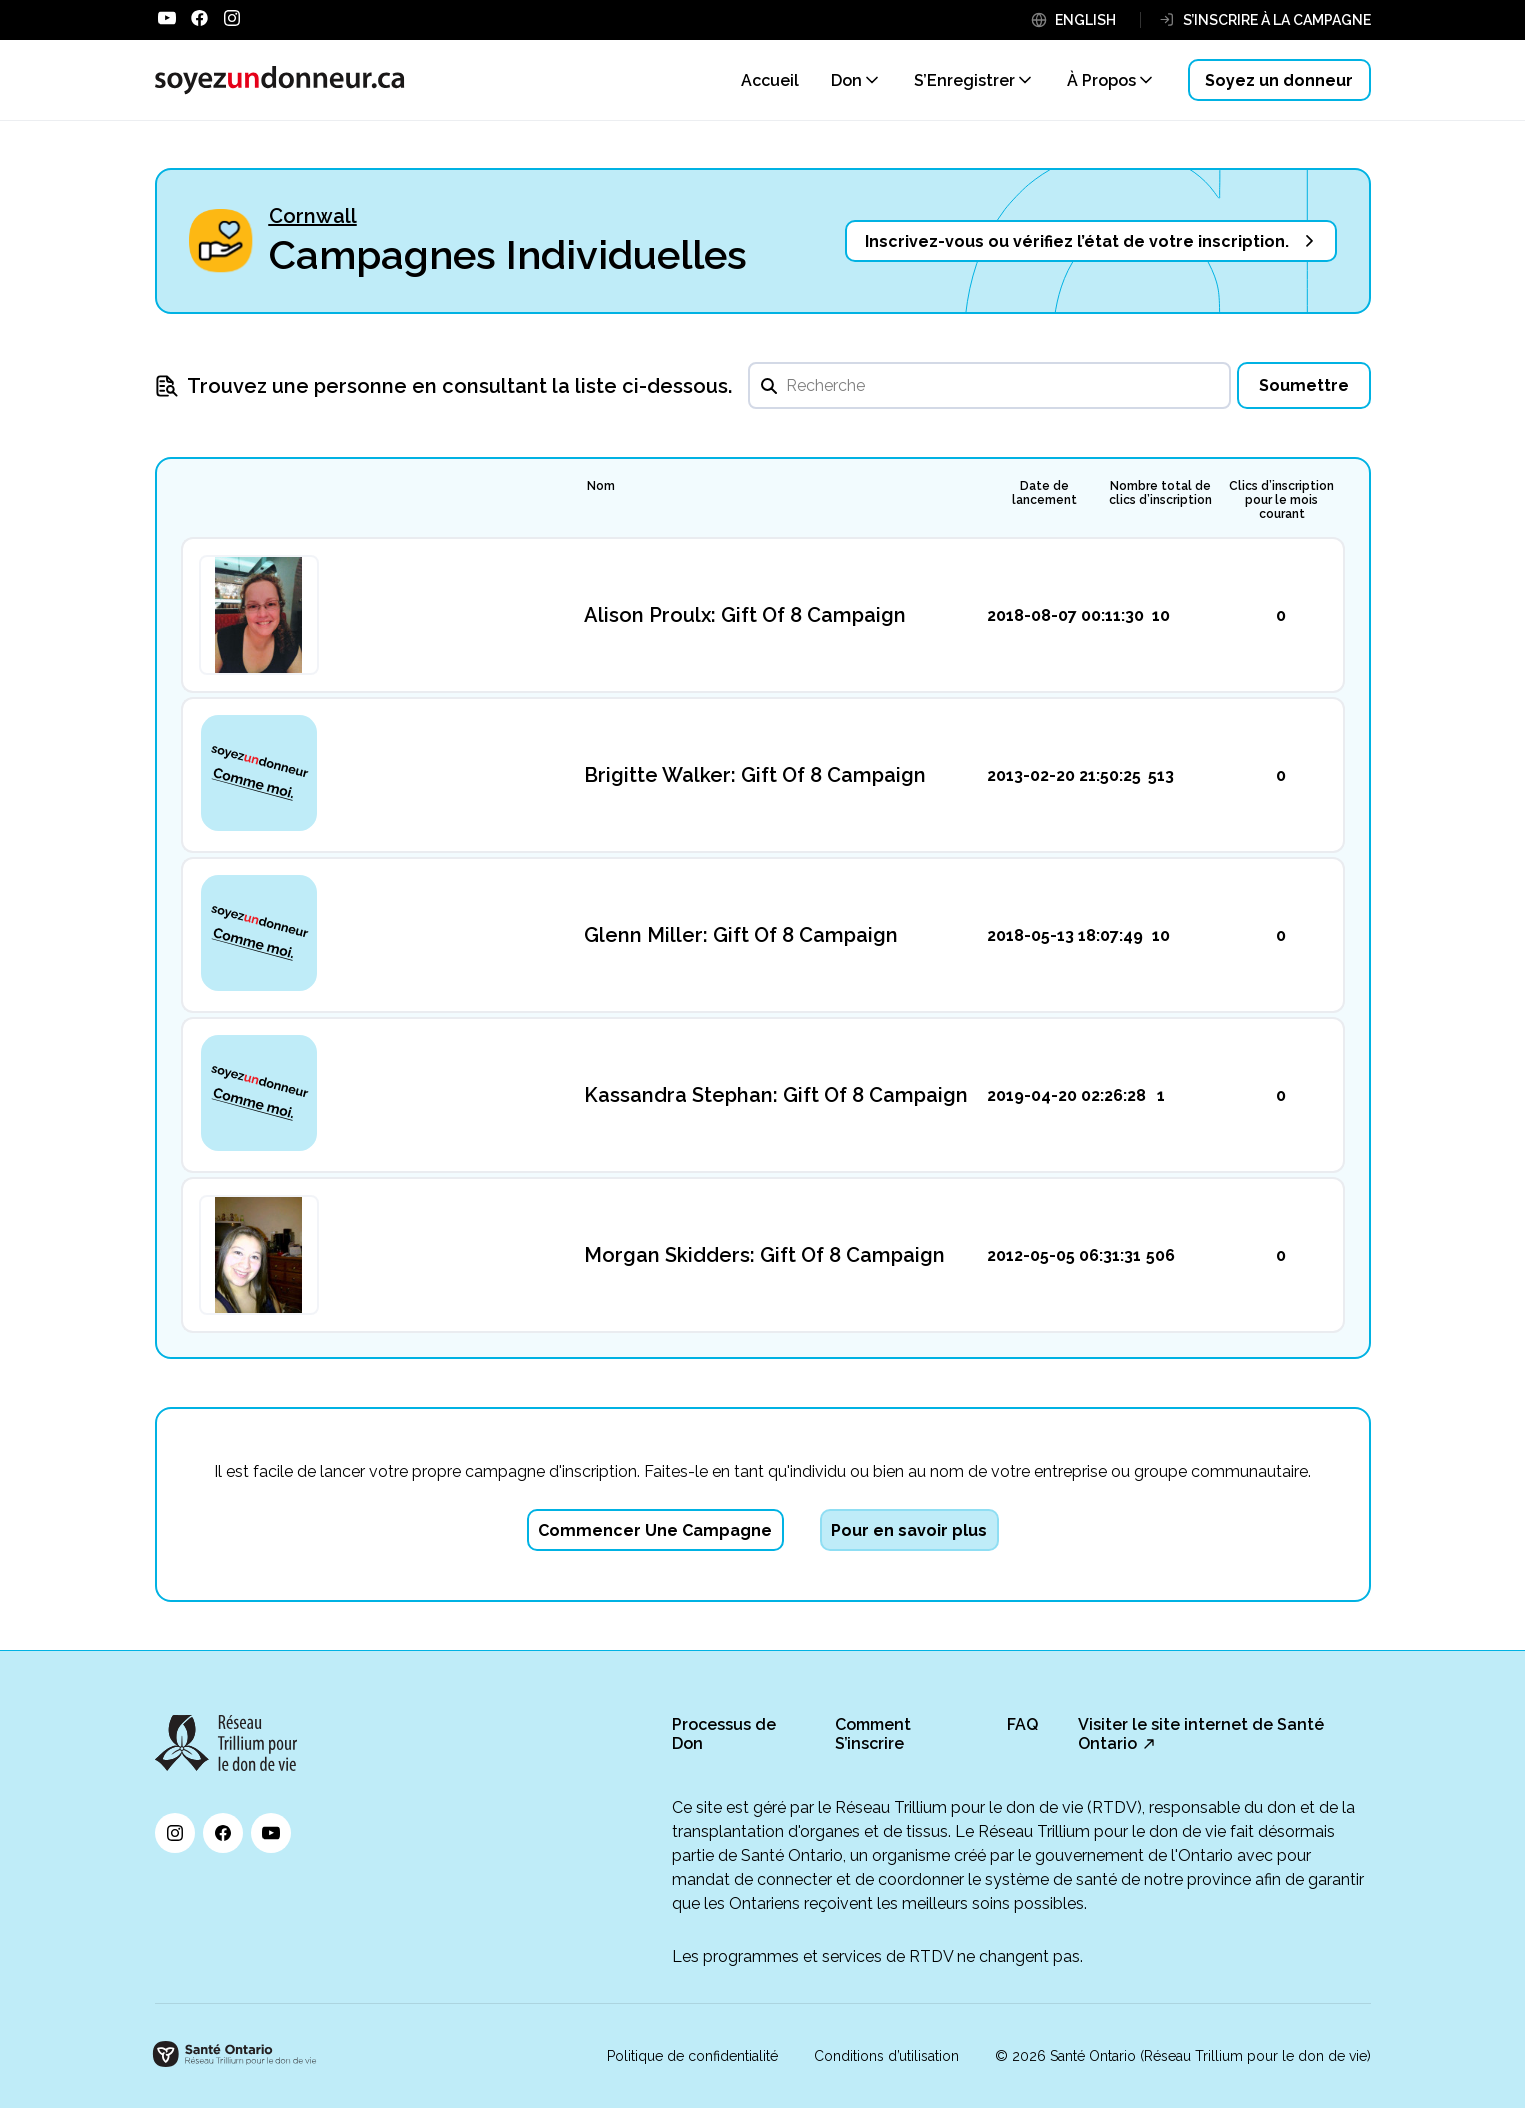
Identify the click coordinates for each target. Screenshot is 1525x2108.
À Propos (1101, 80)
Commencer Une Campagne (655, 1530)
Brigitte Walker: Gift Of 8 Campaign (755, 775)
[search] (989, 385)
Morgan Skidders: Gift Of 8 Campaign (764, 1255)
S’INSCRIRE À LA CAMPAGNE (1277, 20)
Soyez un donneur (1279, 80)
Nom (601, 486)
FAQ (1022, 1724)
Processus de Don (724, 1734)
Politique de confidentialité (692, 2056)
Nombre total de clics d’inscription (1160, 493)
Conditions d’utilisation (886, 2056)
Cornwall (313, 216)
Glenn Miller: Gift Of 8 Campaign (741, 935)
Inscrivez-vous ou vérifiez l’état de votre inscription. (1077, 241)
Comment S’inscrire (873, 1734)
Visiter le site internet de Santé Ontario (1201, 1734)
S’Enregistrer (964, 80)
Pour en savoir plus (909, 1530)
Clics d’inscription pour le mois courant (1281, 500)
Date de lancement (1044, 493)
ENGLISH (1085, 20)
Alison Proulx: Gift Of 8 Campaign (745, 615)
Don (846, 80)
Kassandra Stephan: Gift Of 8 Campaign (776, 1095)
